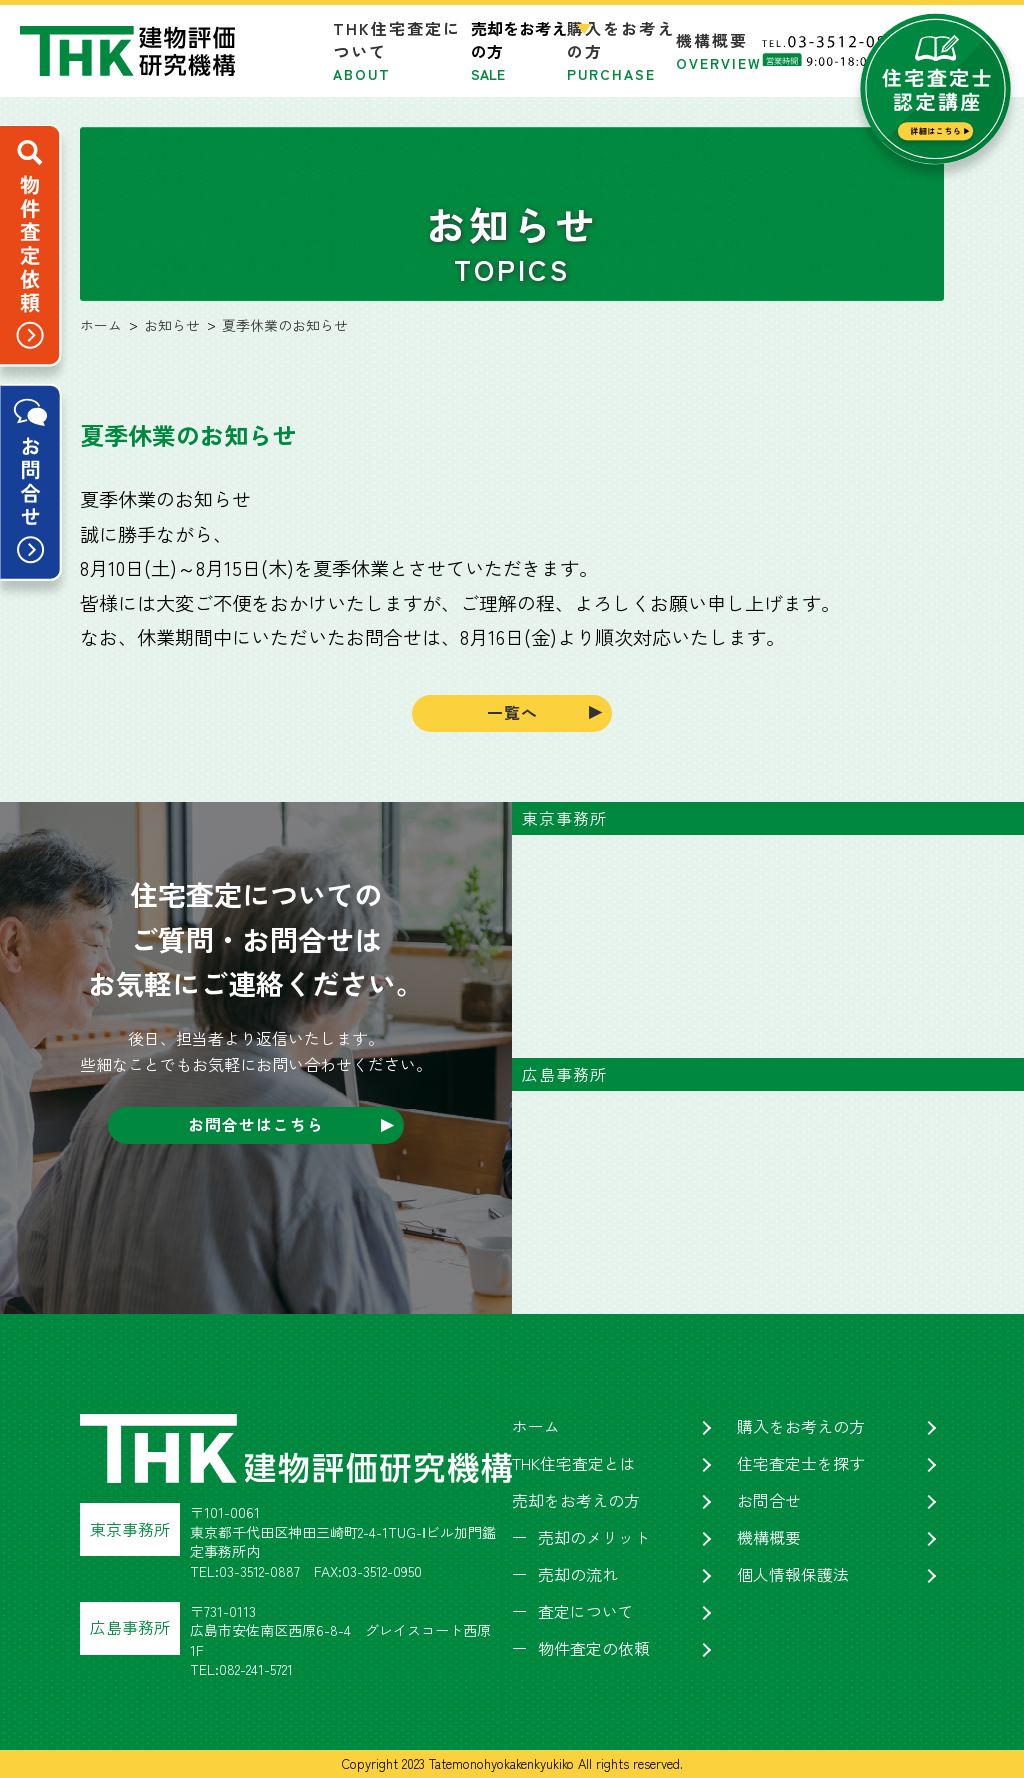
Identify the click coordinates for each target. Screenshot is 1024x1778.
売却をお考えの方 (576, 1502)
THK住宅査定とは (574, 1465)
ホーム (536, 1427)
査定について (586, 1613)
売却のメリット (594, 1539)
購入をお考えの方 (801, 1427)
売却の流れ (578, 1576)
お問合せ (769, 1502)
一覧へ (512, 713)
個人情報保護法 (793, 1576)
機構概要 (719, 50)
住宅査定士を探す (801, 1465)
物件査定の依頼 (594, 1651)
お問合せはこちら (256, 1126)
